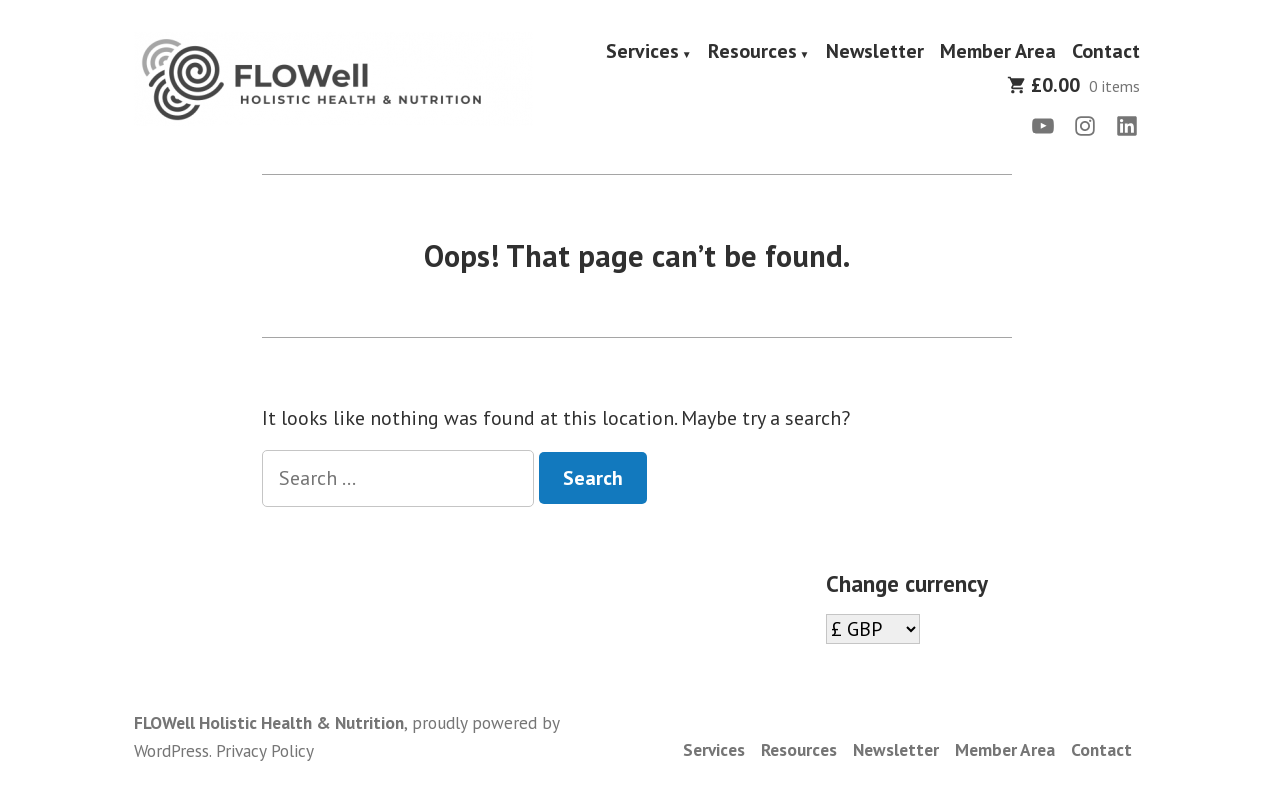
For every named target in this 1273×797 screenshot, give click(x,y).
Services (642, 52)
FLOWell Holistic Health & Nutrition (269, 722)
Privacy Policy (265, 750)
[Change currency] (873, 629)
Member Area (998, 52)
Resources (752, 52)
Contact (1106, 52)
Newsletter (875, 52)
